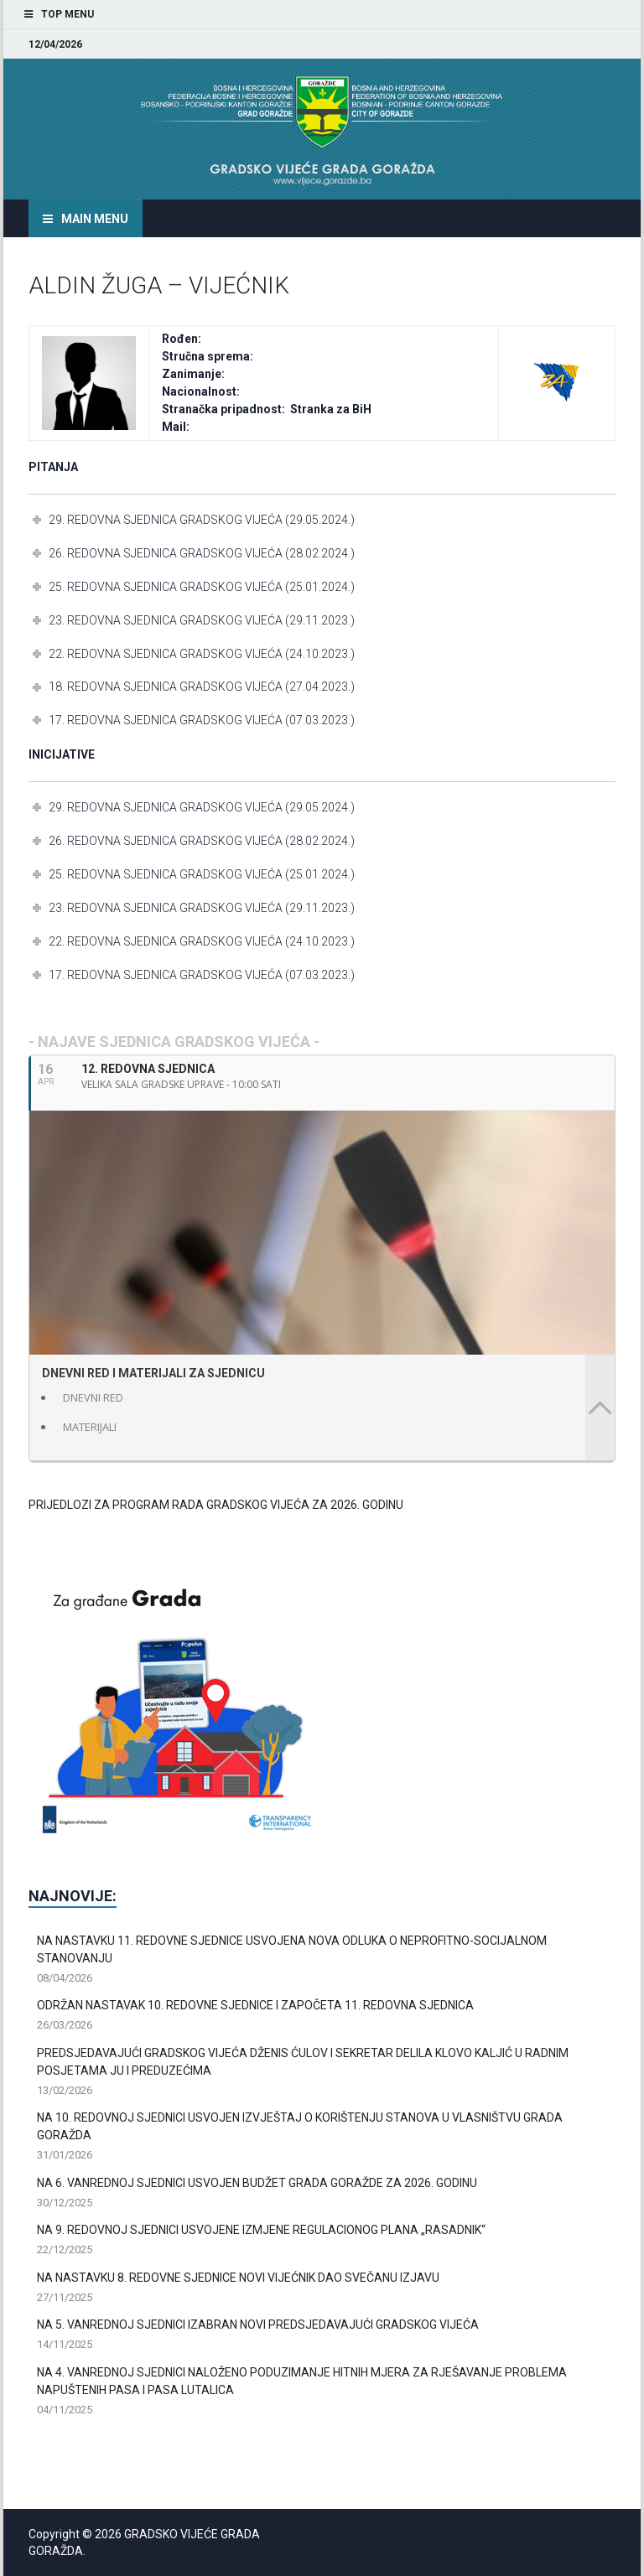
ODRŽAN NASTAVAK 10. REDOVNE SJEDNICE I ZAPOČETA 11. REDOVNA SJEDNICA (255, 2005)
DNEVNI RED (93, 1397)
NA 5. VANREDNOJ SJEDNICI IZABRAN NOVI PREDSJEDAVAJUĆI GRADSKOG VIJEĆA (258, 2324)
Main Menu (94, 218)
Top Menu (67, 14)
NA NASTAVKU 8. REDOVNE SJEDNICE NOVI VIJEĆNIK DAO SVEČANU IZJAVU (238, 2277)
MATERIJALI (90, 1426)
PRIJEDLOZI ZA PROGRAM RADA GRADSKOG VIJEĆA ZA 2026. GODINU (216, 1504)
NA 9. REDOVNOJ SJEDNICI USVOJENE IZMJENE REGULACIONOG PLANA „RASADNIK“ (261, 2230)
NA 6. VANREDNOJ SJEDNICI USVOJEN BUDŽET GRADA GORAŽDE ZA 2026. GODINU (257, 2183)
